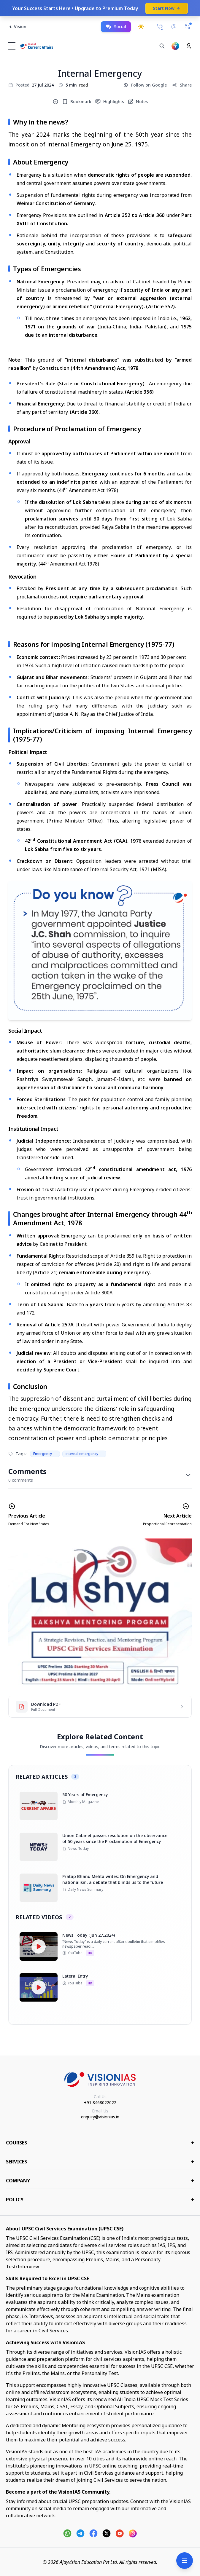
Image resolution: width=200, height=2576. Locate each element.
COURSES (100, 2142)
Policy (100, 2199)
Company (100, 2180)
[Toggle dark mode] (140, 26)
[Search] (162, 46)
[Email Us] (174, 27)
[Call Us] (160, 26)
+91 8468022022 (100, 2102)
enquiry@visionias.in (100, 2117)
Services (100, 2161)
